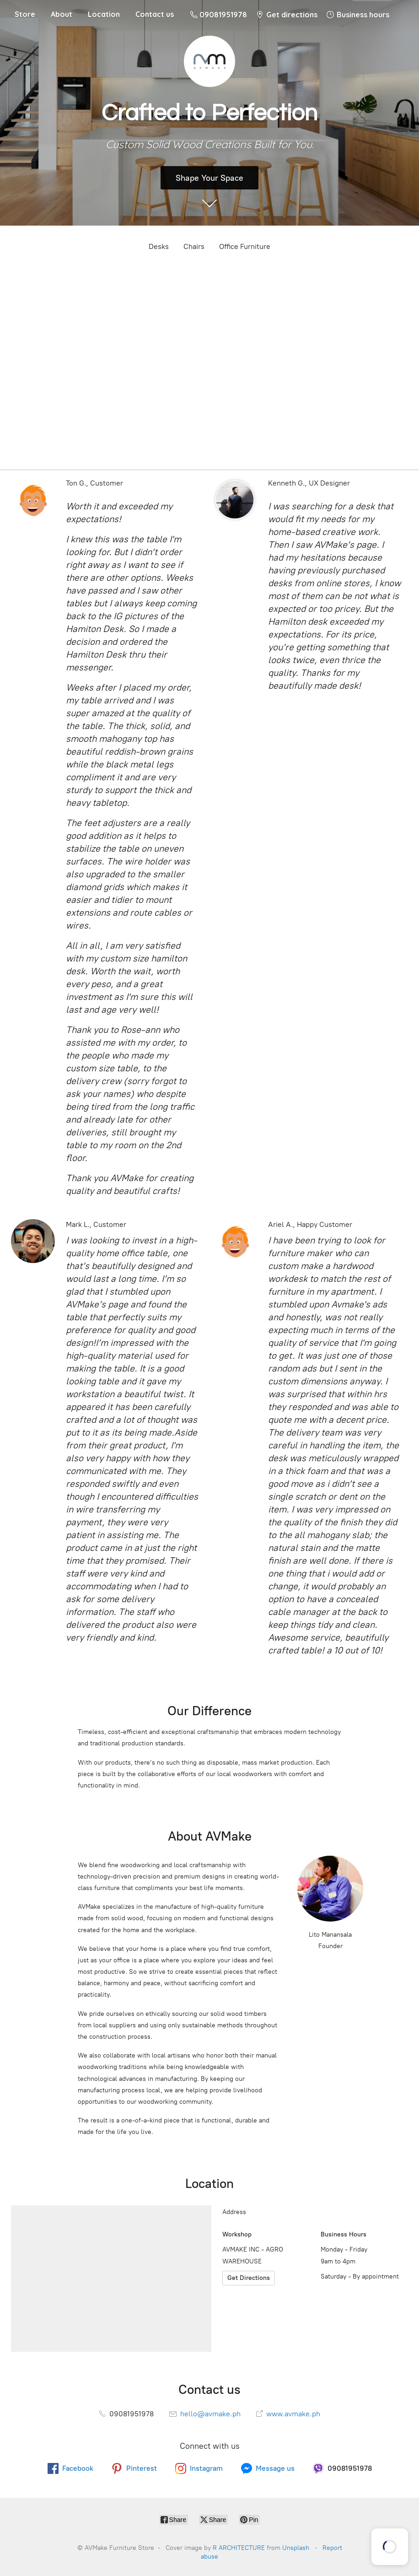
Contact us (154, 14)
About (61, 14)
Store (25, 14)
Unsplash (295, 2548)
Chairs (193, 246)
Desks (159, 246)
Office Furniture (244, 246)
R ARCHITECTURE (239, 2548)
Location (104, 14)
